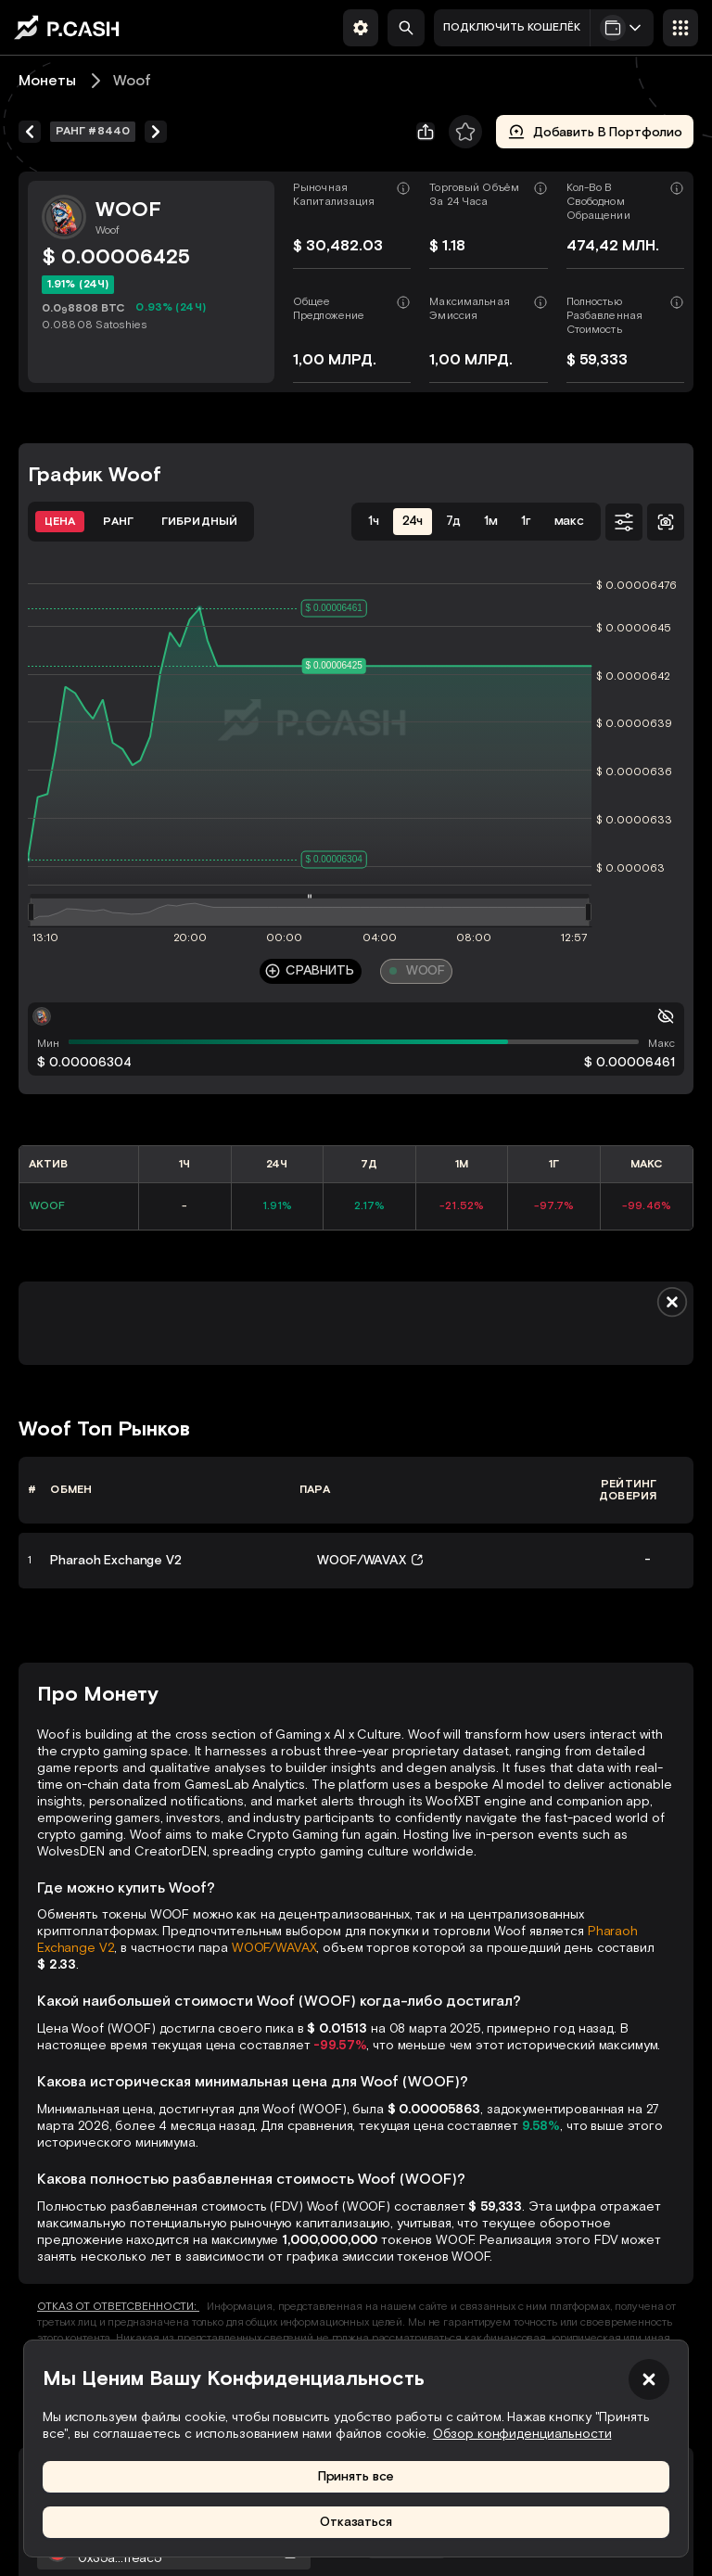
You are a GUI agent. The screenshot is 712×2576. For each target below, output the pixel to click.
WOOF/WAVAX (274, 1948)
